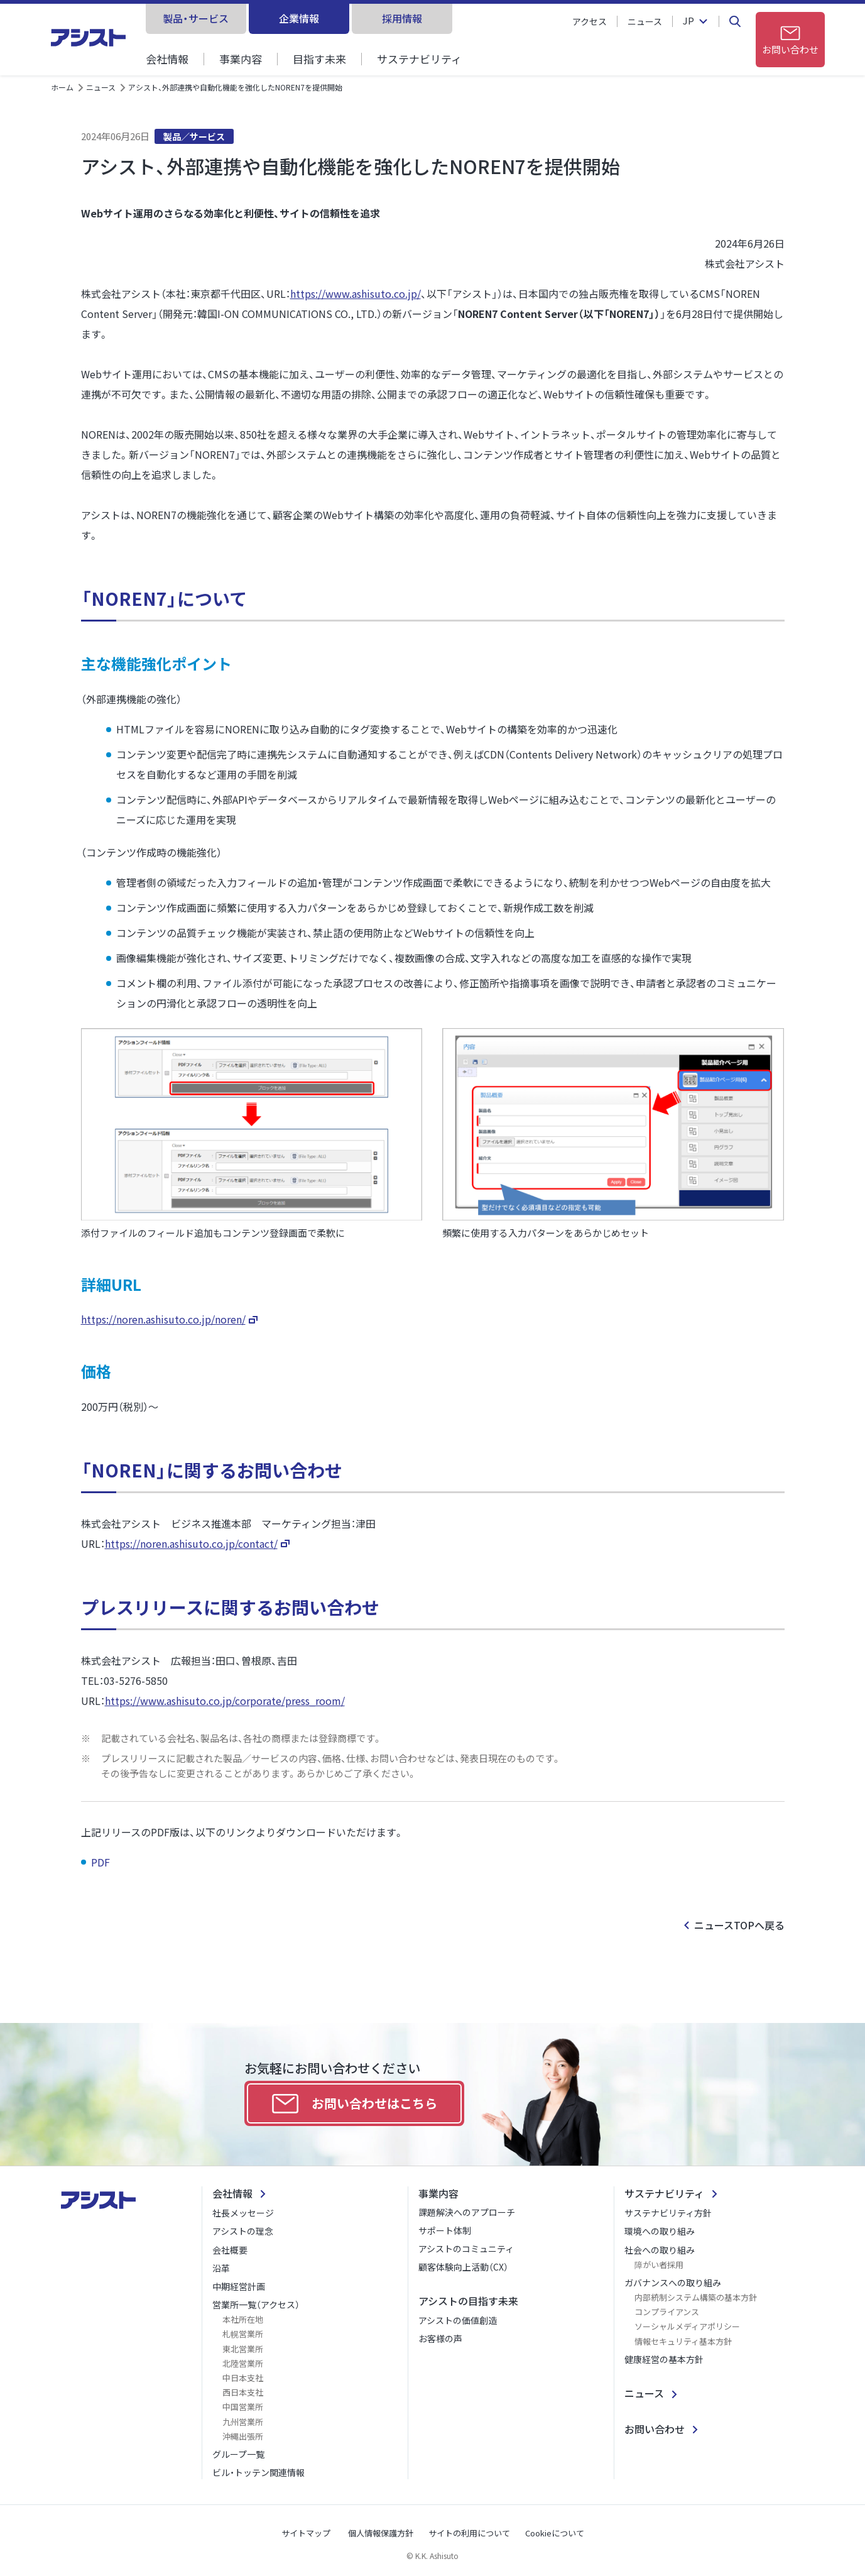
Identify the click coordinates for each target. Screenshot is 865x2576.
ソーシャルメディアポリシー (687, 2326)
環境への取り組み (659, 2231)
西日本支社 (242, 2392)
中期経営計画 (238, 2286)
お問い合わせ (654, 2428)
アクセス (589, 21)
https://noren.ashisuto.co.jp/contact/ (191, 1543)
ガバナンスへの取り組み (672, 2282)
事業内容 (240, 59)
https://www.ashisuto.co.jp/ (355, 293)
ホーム (62, 87)
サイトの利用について (469, 2533)
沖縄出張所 (242, 2436)
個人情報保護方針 (380, 2533)
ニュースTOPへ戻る (739, 1924)
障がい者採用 (658, 2265)
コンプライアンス (666, 2312)
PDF (101, 1862)
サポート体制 (444, 2230)
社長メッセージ (243, 2212)
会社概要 (230, 2250)
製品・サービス (196, 18)
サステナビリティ (419, 59)
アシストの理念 (242, 2231)
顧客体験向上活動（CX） (463, 2267)
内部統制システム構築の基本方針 (695, 2297)
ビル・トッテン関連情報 (258, 2472)
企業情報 (299, 18)
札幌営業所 (242, 2334)
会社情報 (167, 59)
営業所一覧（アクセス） (256, 2304)
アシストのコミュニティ (466, 2248)
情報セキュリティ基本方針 (683, 2341)
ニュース (645, 21)
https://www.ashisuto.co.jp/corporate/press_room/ (225, 1700)
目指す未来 (319, 59)
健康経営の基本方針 (664, 2359)
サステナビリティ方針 (668, 2212)
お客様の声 (440, 2338)
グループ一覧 (238, 2454)
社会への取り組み (659, 2250)
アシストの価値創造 (457, 2320)
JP (688, 21)
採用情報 (402, 18)
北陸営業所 (242, 2363)
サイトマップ (305, 2533)
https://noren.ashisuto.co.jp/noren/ (163, 1319)
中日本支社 (242, 2378)
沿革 (221, 2268)
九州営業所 (242, 2422)
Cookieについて (554, 2533)
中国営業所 (242, 2407)
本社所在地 (242, 2319)
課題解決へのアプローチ (466, 2212)
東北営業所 (242, 2349)
